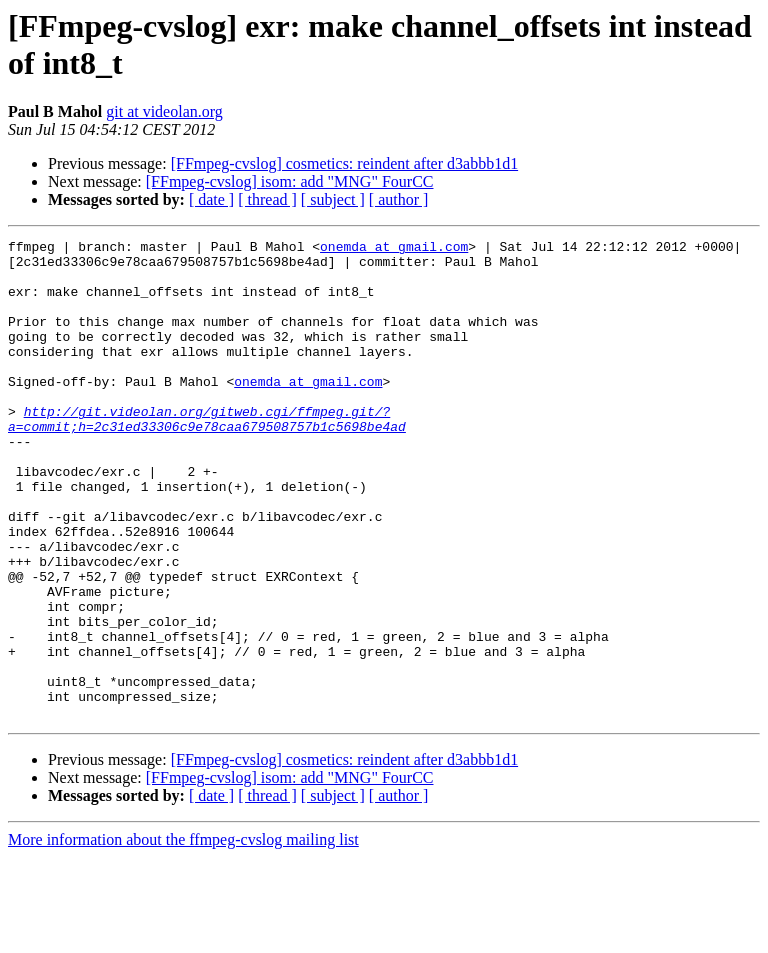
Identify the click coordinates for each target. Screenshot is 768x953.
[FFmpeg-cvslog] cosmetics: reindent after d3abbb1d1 (344, 163)
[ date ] (211, 199)
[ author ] (399, 199)
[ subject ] (333, 199)
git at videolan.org (164, 111)
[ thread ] (267, 199)
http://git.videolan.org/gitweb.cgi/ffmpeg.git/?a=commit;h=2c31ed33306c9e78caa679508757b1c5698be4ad (207, 456)
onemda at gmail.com (394, 249)
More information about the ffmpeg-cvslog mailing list (183, 935)
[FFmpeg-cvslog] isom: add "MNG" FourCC (290, 181)
